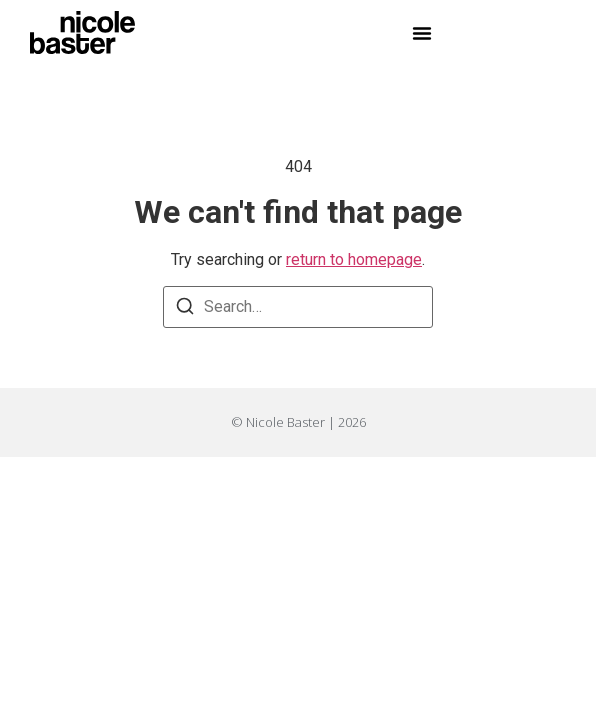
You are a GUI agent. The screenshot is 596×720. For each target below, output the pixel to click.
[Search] (185, 309)
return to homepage (354, 259)
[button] (422, 33)
